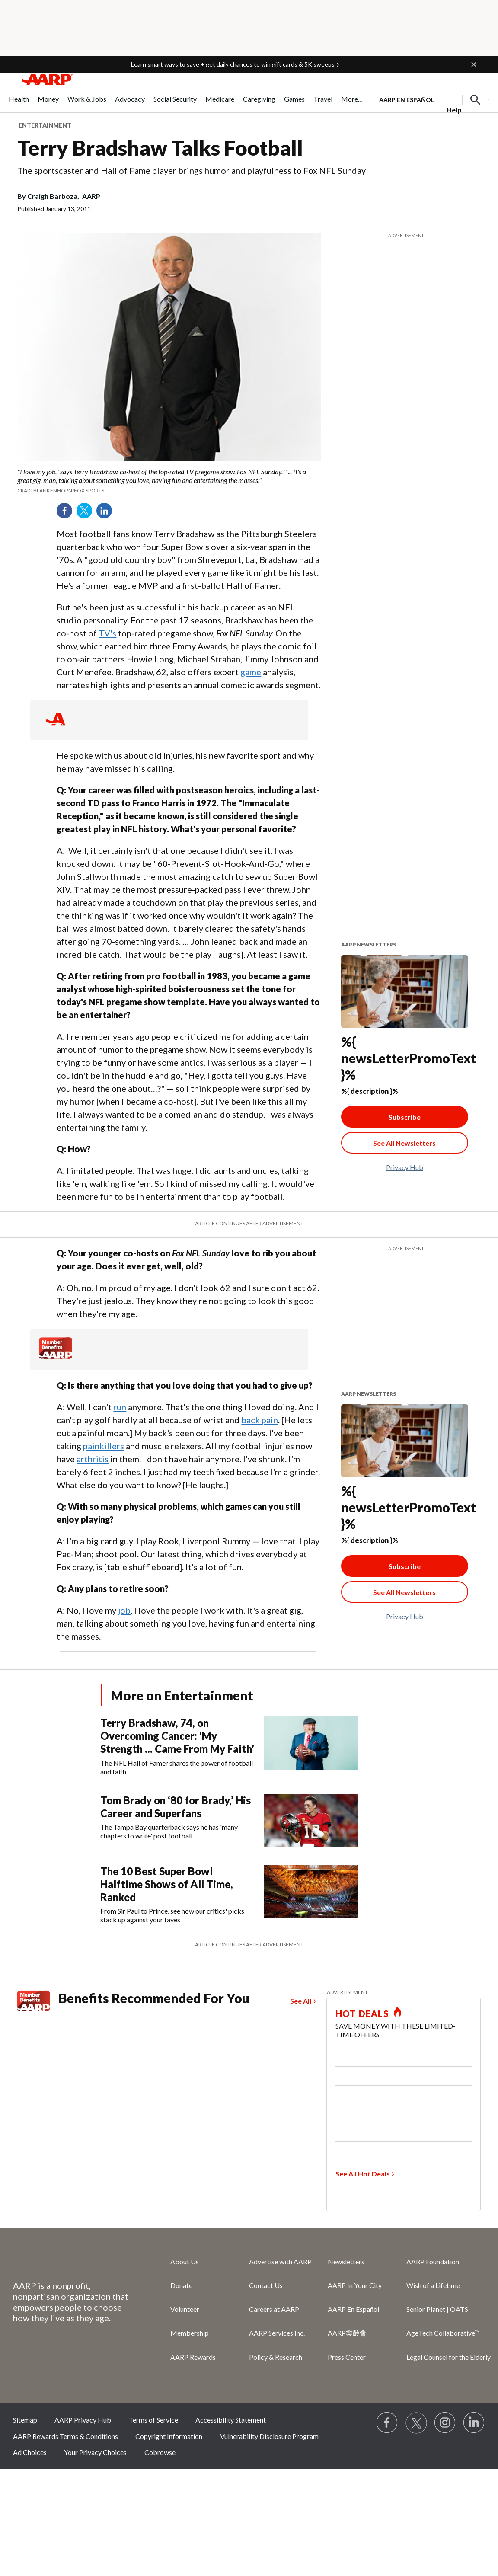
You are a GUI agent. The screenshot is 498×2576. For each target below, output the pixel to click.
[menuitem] (19, 103)
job (124, 1610)
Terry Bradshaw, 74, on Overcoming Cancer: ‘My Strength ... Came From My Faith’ (177, 1735)
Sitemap (25, 2420)
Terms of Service (153, 2420)
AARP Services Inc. (277, 2333)
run (119, 1407)
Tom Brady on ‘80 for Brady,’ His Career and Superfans (175, 1806)
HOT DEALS (362, 2013)
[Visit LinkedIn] (474, 2423)
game (250, 672)
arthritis (93, 1459)
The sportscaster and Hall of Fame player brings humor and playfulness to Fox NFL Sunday (191, 170)
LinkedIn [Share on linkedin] (107, 513)
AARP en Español (406, 99)
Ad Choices (30, 2452)
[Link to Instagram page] (445, 2423)
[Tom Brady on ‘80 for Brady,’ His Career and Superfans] (232, 1820)
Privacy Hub (404, 1167)
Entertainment (45, 125)
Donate (181, 2285)
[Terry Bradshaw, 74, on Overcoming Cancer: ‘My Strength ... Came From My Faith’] (232, 1746)
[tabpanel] (434, 99)
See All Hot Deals (362, 2174)
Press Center (347, 2357)
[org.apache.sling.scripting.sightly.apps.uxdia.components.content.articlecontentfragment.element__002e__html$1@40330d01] (169, 480)
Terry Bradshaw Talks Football (160, 147)
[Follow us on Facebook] (387, 2423)
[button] (473, 64)
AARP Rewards (193, 2357)
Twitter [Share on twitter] (87, 513)
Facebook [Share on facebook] (67, 513)
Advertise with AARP (280, 2261)
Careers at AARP (274, 2309)
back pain (259, 1420)
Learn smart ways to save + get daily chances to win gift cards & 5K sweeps (233, 64)
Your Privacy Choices (95, 2452)
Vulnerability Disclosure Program (269, 2436)
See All (300, 2001)
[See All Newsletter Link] (404, 1143)
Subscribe (405, 1117)
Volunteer (184, 2309)
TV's (107, 633)
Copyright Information (168, 2436)
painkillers (103, 1446)
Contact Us (266, 2285)
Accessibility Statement (230, 2420)
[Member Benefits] (55, 1356)
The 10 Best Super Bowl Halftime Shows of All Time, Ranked (166, 1884)
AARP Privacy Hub (82, 2420)
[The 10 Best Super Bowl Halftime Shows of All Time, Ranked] (232, 1894)
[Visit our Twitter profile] (416, 2423)
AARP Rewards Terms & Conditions (65, 2436)
